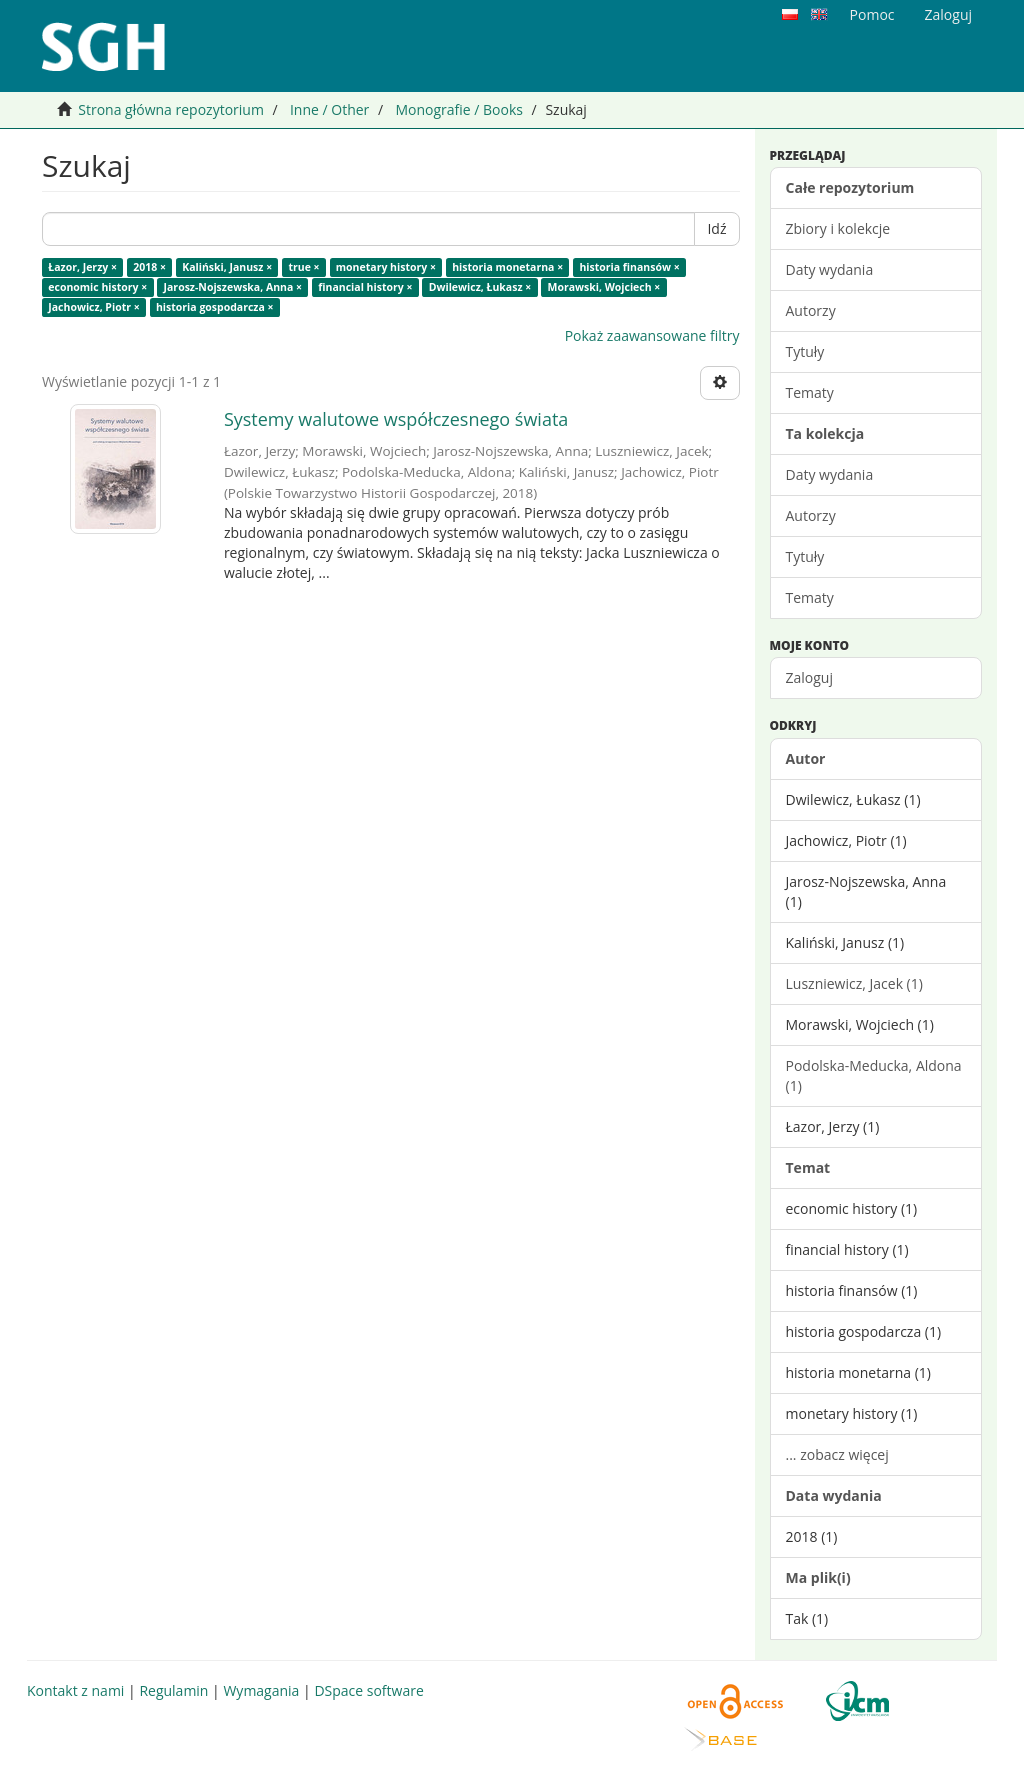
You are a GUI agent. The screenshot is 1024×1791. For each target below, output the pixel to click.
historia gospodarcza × (215, 307)
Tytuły (805, 351)
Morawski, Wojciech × (603, 287)
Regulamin (173, 1690)
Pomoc (872, 14)
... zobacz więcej (837, 1454)
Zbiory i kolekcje (838, 228)
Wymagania (261, 1690)
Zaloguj (809, 677)
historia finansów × (629, 267)
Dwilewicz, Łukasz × (480, 287)
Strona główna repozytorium (171, 109)
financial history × (365, 287)
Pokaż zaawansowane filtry (652, 335)
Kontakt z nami (75, 1690)
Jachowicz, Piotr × (93, 307)
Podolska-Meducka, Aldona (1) (874, 1075)
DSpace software (368, 1690)
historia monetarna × (507, 267)
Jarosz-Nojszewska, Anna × (233, 287)
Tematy (810, 392)
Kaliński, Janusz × (227, 267)
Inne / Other (329, 109)
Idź (716, 228)
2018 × (149, 267)
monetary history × (386, 267)
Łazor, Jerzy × (82, 267)
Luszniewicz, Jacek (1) (854, 983)
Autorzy (811, 310)
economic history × (97, 287)
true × (303, 267)
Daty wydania (830, 269)
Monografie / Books (459, 109)
